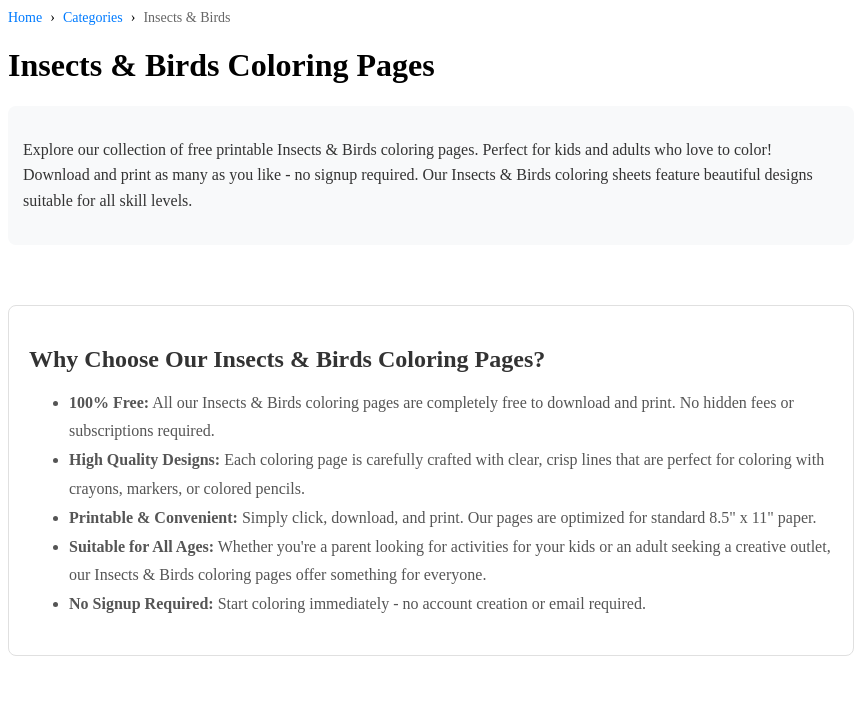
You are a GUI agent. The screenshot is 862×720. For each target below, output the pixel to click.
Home (25, 17)
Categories (93, 17)
